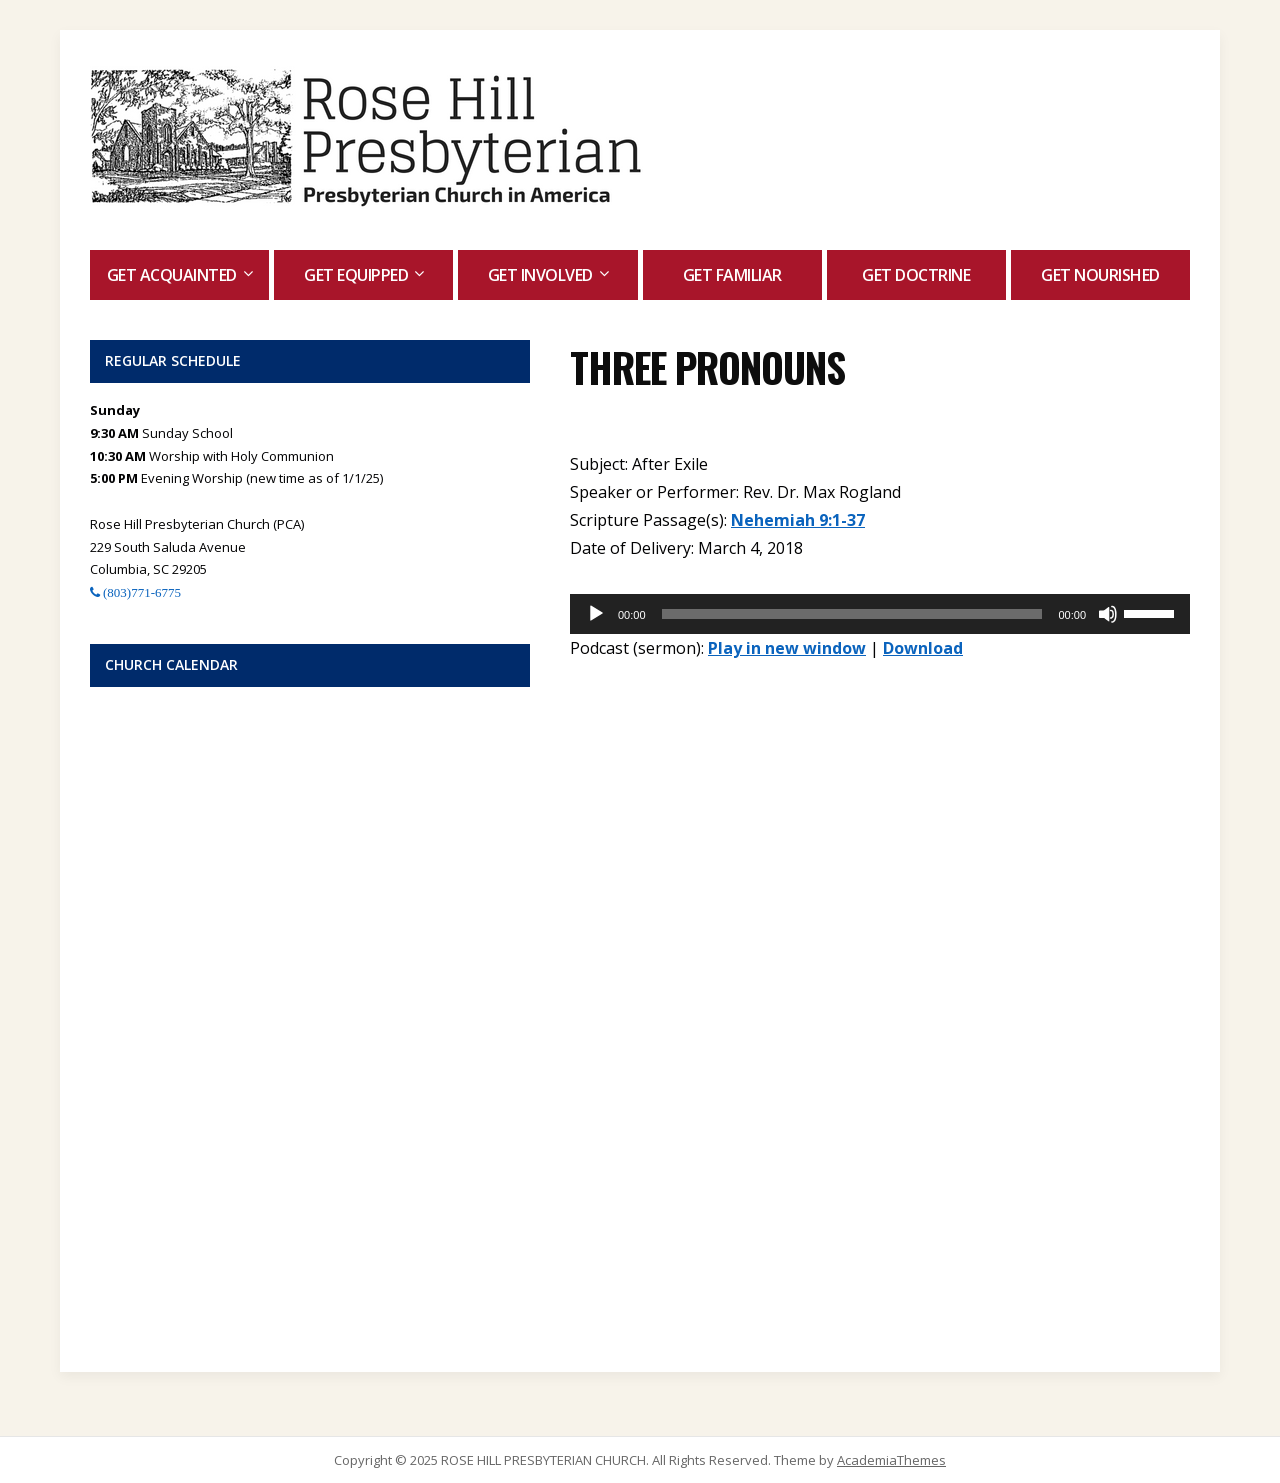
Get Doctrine (916, 275)
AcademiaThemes (891, 1460)
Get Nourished (1100, 275)
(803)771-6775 (140, 592)
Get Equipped (356, 275)
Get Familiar (732, 275)
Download (923, 648)
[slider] (852, 614)
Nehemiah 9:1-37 (798, 520)
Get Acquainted (172, 275)
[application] (880, 614)
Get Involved (540, 275)
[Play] (596, 614)
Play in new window (787, 648)
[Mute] (1108, 614)
